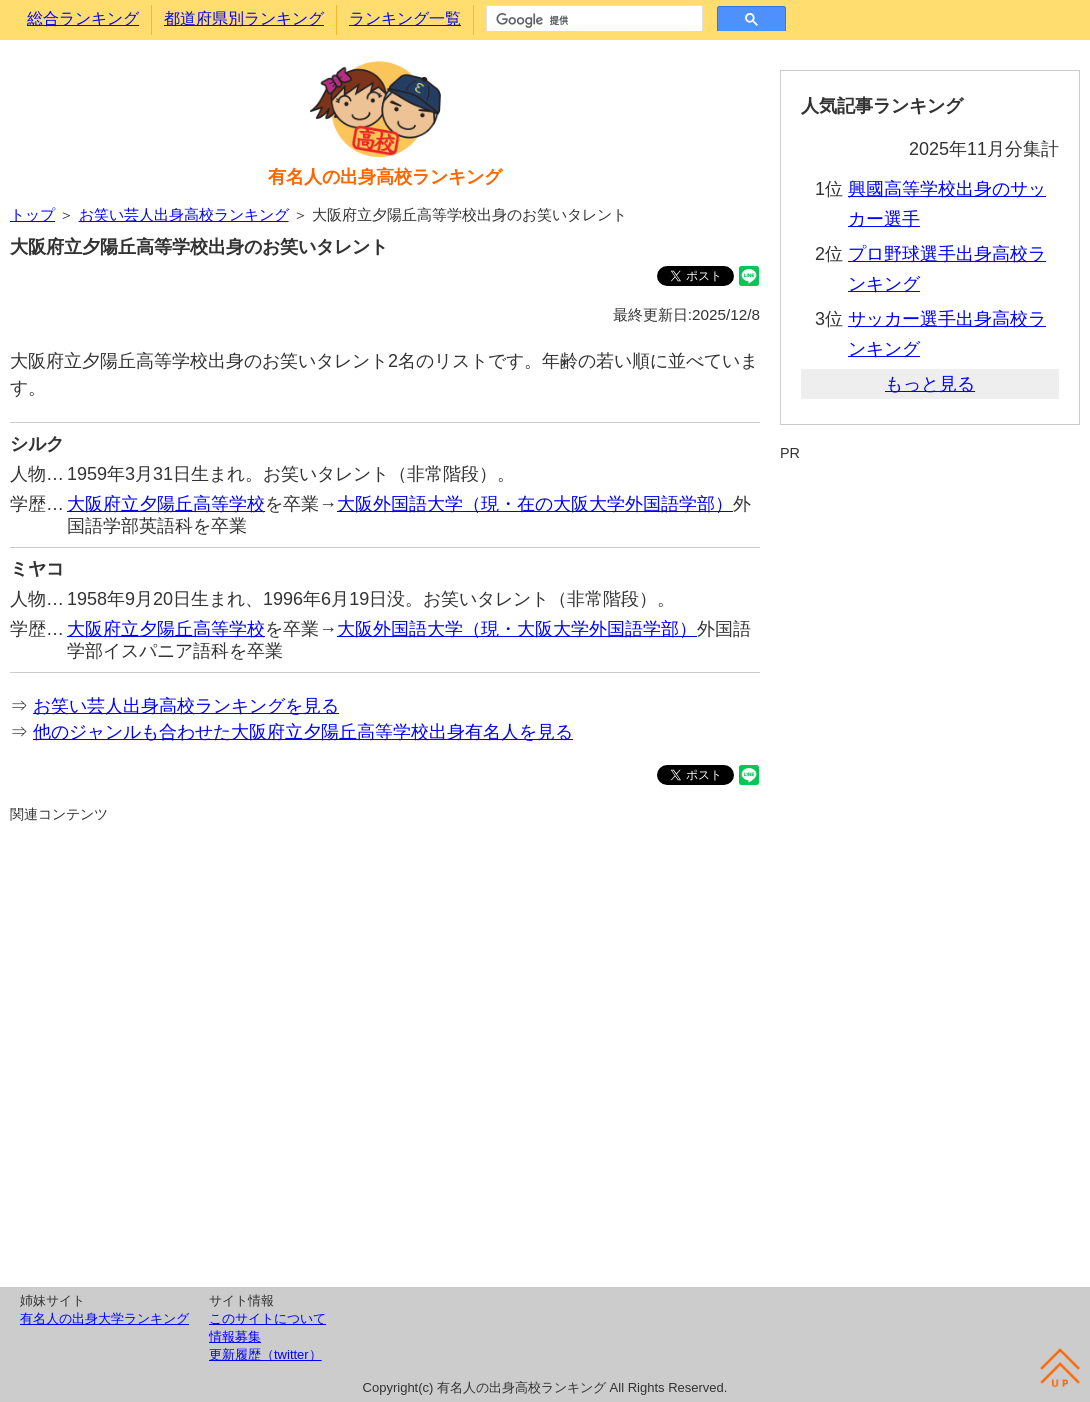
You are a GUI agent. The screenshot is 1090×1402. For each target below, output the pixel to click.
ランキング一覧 (405, 18)
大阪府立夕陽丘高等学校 (166, 504)
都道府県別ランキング (244, 18)
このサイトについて (267, 1318)
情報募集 (235, 1336)
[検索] (592, 20)
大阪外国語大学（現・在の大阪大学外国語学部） (535, 504)
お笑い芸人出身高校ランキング (184, 214)
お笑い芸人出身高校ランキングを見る (186, 706)
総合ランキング (83, 18)
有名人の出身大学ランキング (104, 1318)
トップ (32, 214)
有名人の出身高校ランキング (385, 177)
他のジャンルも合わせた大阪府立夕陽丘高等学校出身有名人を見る (303, 732)
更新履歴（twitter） (265, 1354)
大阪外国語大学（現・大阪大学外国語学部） (517, 629)
